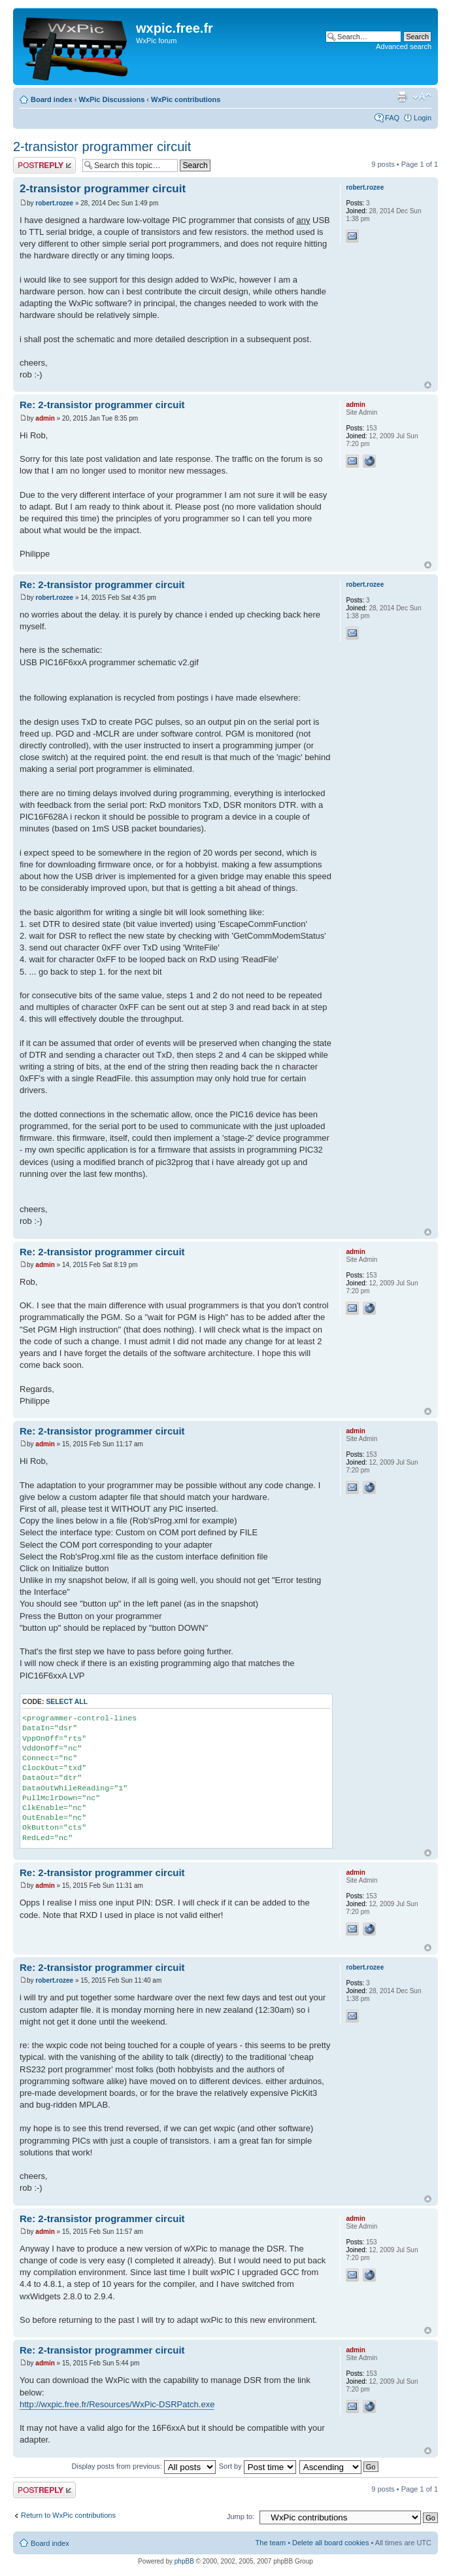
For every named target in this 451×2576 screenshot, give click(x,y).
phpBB (184, 2561)
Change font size (421, 97)
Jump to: (240, 2516)
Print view (402, 97)
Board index (52, 99)
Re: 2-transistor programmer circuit (102, 404)
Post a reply (44, 165)
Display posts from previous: (144, 2466)
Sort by (257, 2466)
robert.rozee (54, 203)
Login (422, 118)
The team (271, 2543)
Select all (67, 1701)
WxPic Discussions (111, 99)
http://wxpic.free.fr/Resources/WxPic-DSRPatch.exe (117, 2404)
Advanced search (403, 46)
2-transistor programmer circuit (102, 146)
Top (427, 385)
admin (44, 418)
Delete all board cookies (330, 2543)
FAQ (392, 118)
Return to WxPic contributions (68, 2515)
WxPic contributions (185, 99)
